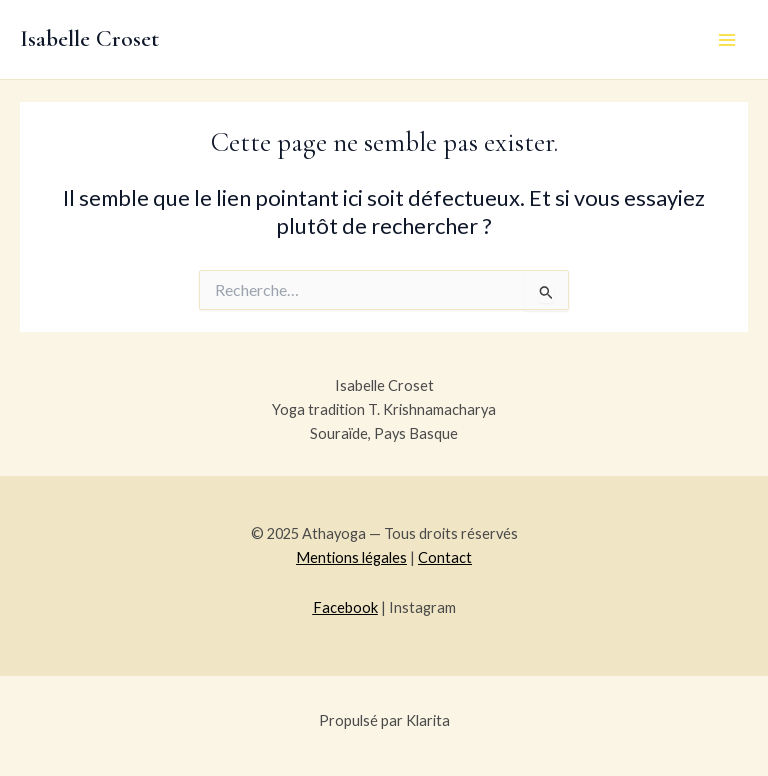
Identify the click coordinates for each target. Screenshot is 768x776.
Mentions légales (351, 557)
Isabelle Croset (89, 38)
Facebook (345, 607)
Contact (445, 557)
